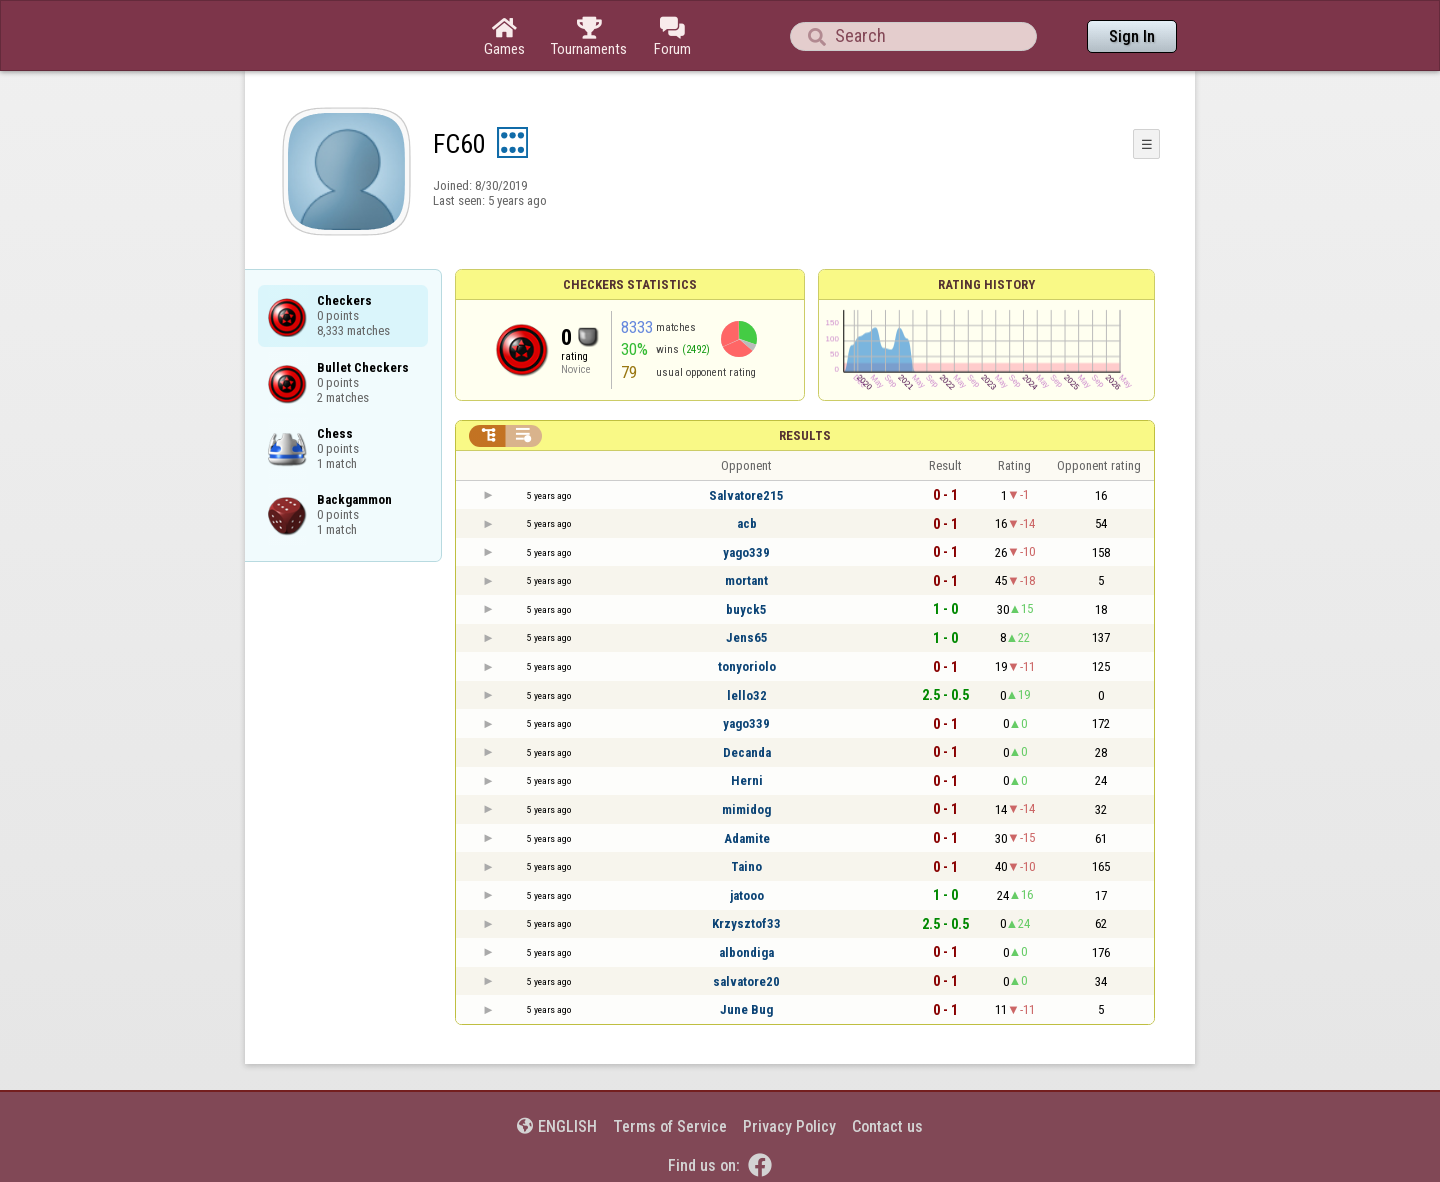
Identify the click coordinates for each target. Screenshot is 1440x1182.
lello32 (747, 695)
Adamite (747, 838)
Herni (747, 780)
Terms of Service (670, 1126)
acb (747, 523)
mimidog (746, 809)
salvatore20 (746, 981)
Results (805, 435)
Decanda (747, 752)
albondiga (746, 952)
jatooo (747, 895)
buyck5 (746, 609)
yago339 (746, 552)
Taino (746, 866)
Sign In (1132, 36)
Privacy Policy (789, 1126)
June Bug (746, 1009)
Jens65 (747, 637)
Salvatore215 (746, 495)
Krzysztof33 (746, 923)
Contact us (887, 1126)
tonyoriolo (747, 666)
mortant (746, 580)
